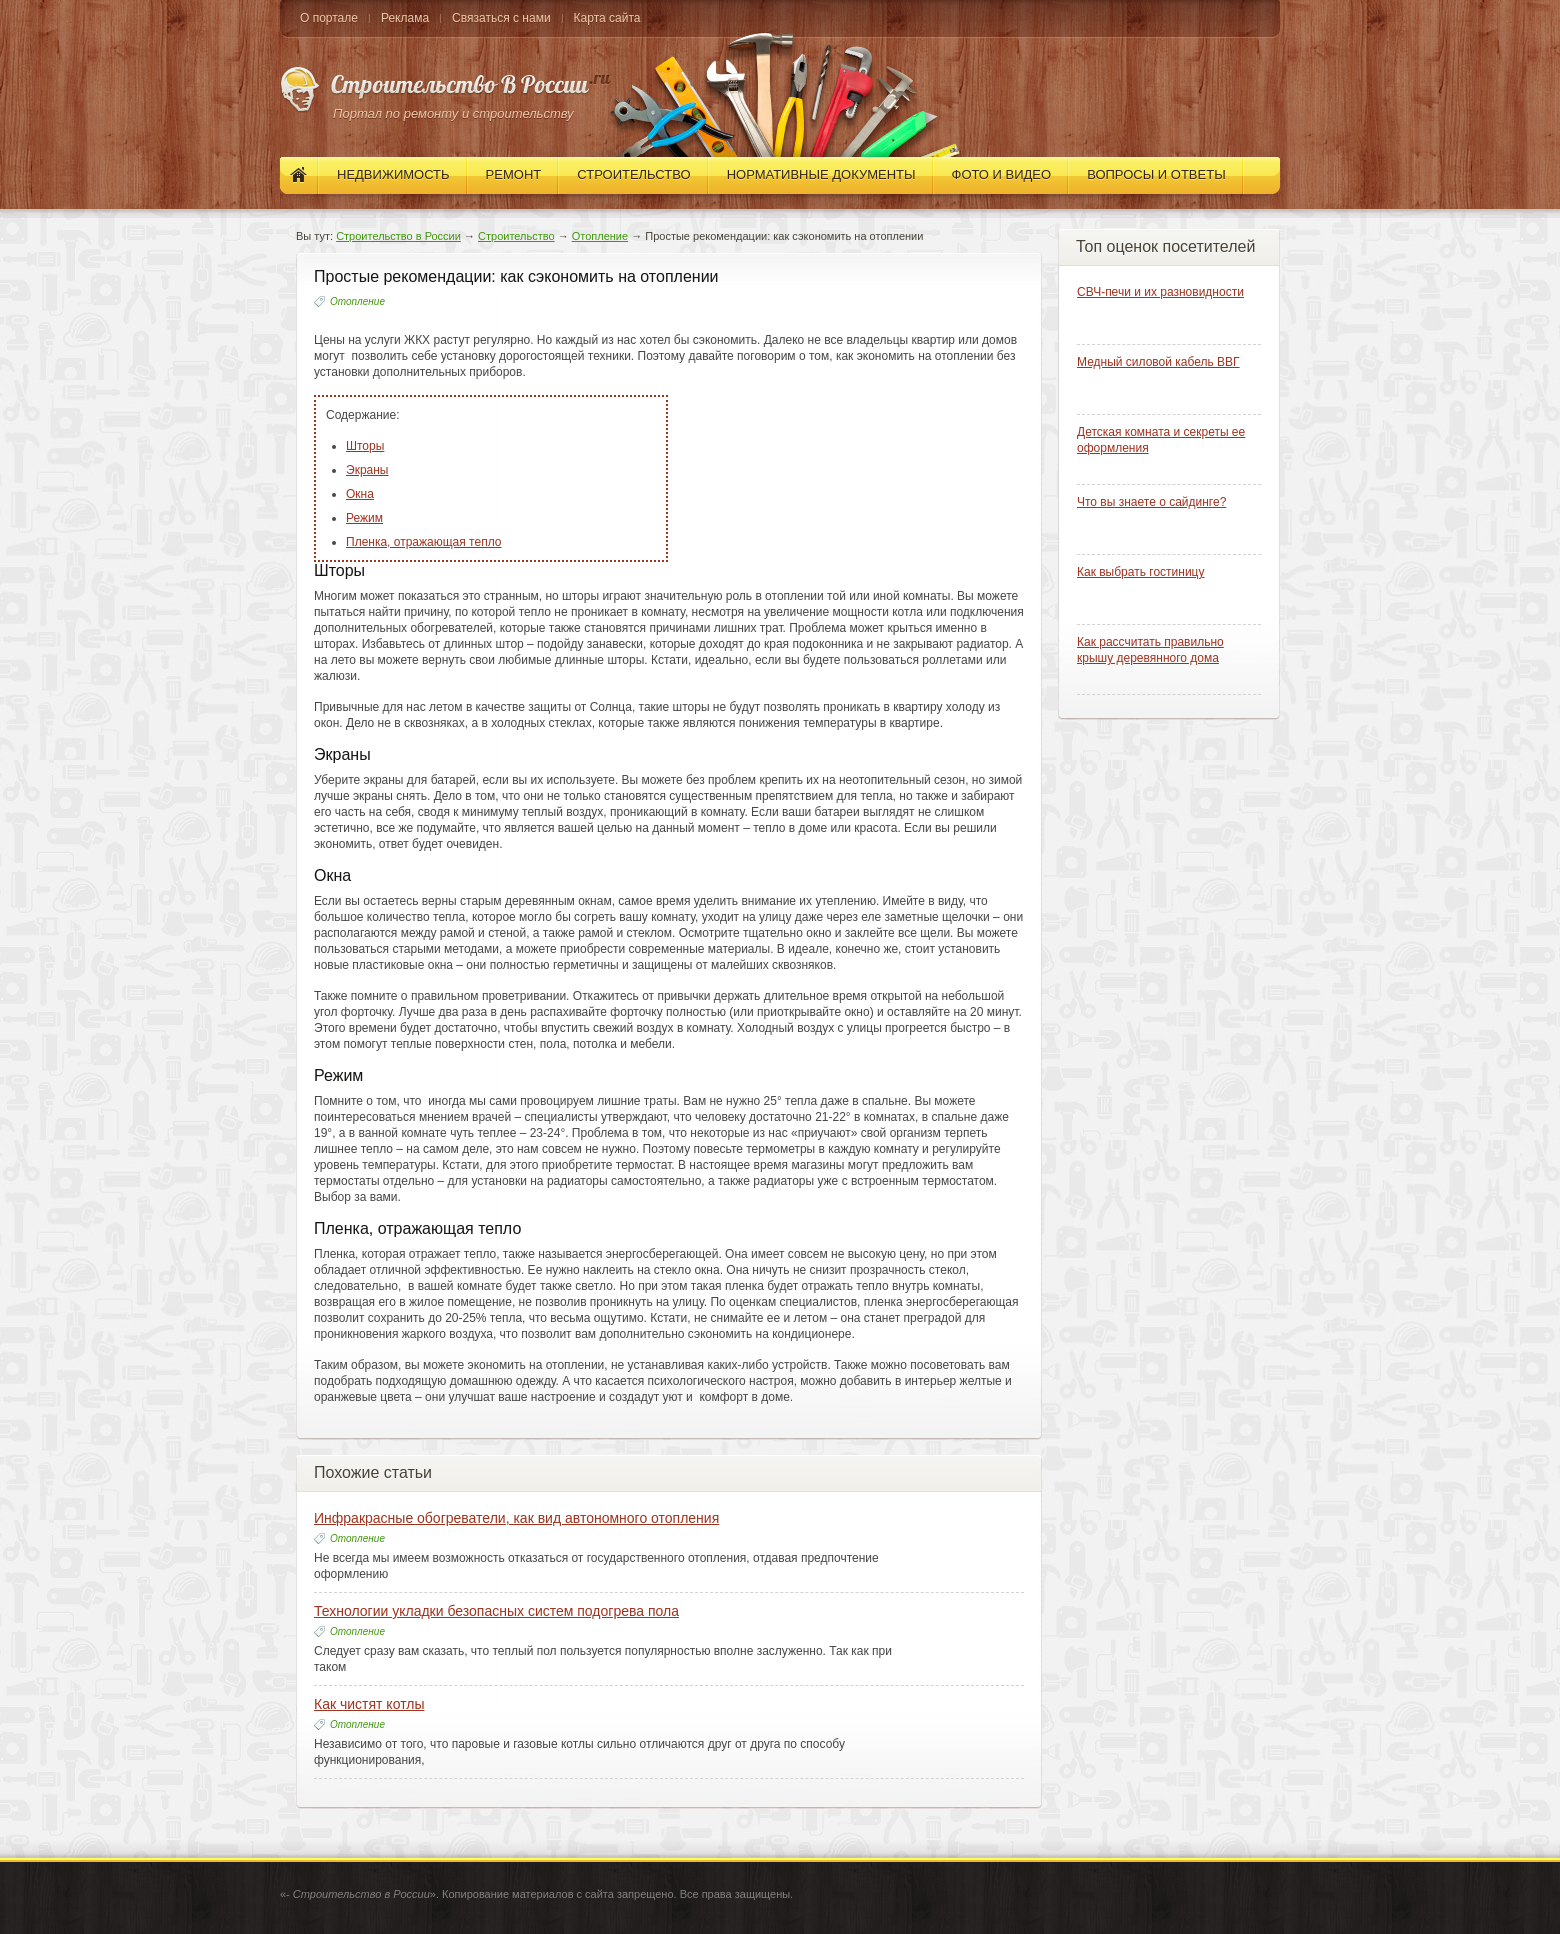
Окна (360, 494)
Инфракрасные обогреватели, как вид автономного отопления (516, 1518)
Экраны (367, 470)
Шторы (365, 446)
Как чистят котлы (369, 1704)
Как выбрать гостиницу (1140, 572)
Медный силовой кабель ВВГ (1158, 362)
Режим (364, 518)
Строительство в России (398, 236)
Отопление (600, 236)
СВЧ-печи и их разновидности (1160, 292)
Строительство (516, 236)
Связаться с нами (501, 18)
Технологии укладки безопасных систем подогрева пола (496, 1611)
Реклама (405, 18)
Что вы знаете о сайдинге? (1151, 502)
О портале (329, 18)
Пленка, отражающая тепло (423, 542)
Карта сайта (607, 18)
